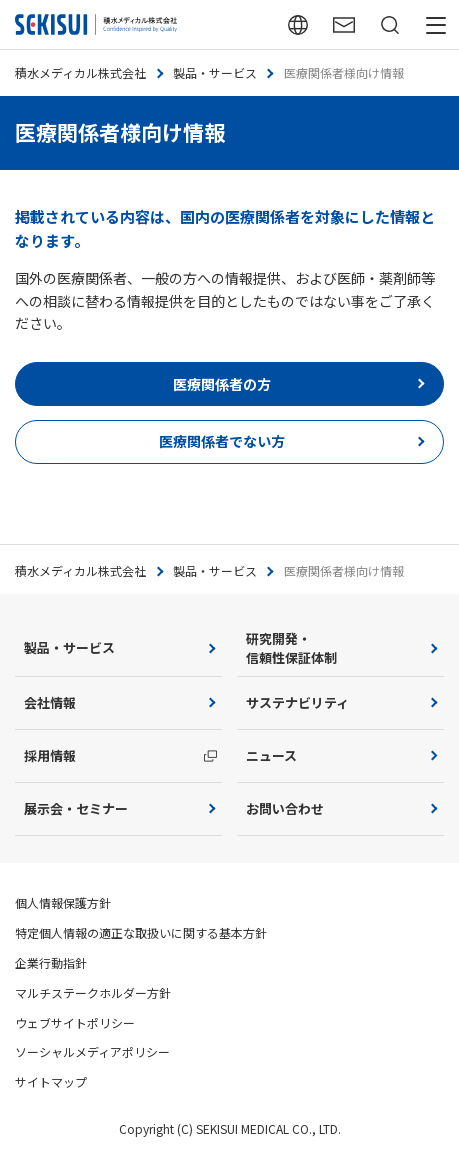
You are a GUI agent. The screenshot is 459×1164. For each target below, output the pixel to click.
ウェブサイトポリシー (75, 1022)
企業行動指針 (51, 962)
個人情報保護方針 (63, 902)
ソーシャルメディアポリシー (92, 1051)
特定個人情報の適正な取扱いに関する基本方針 (141, 932)
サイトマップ (51, 1081)
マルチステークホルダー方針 (93, 992)
